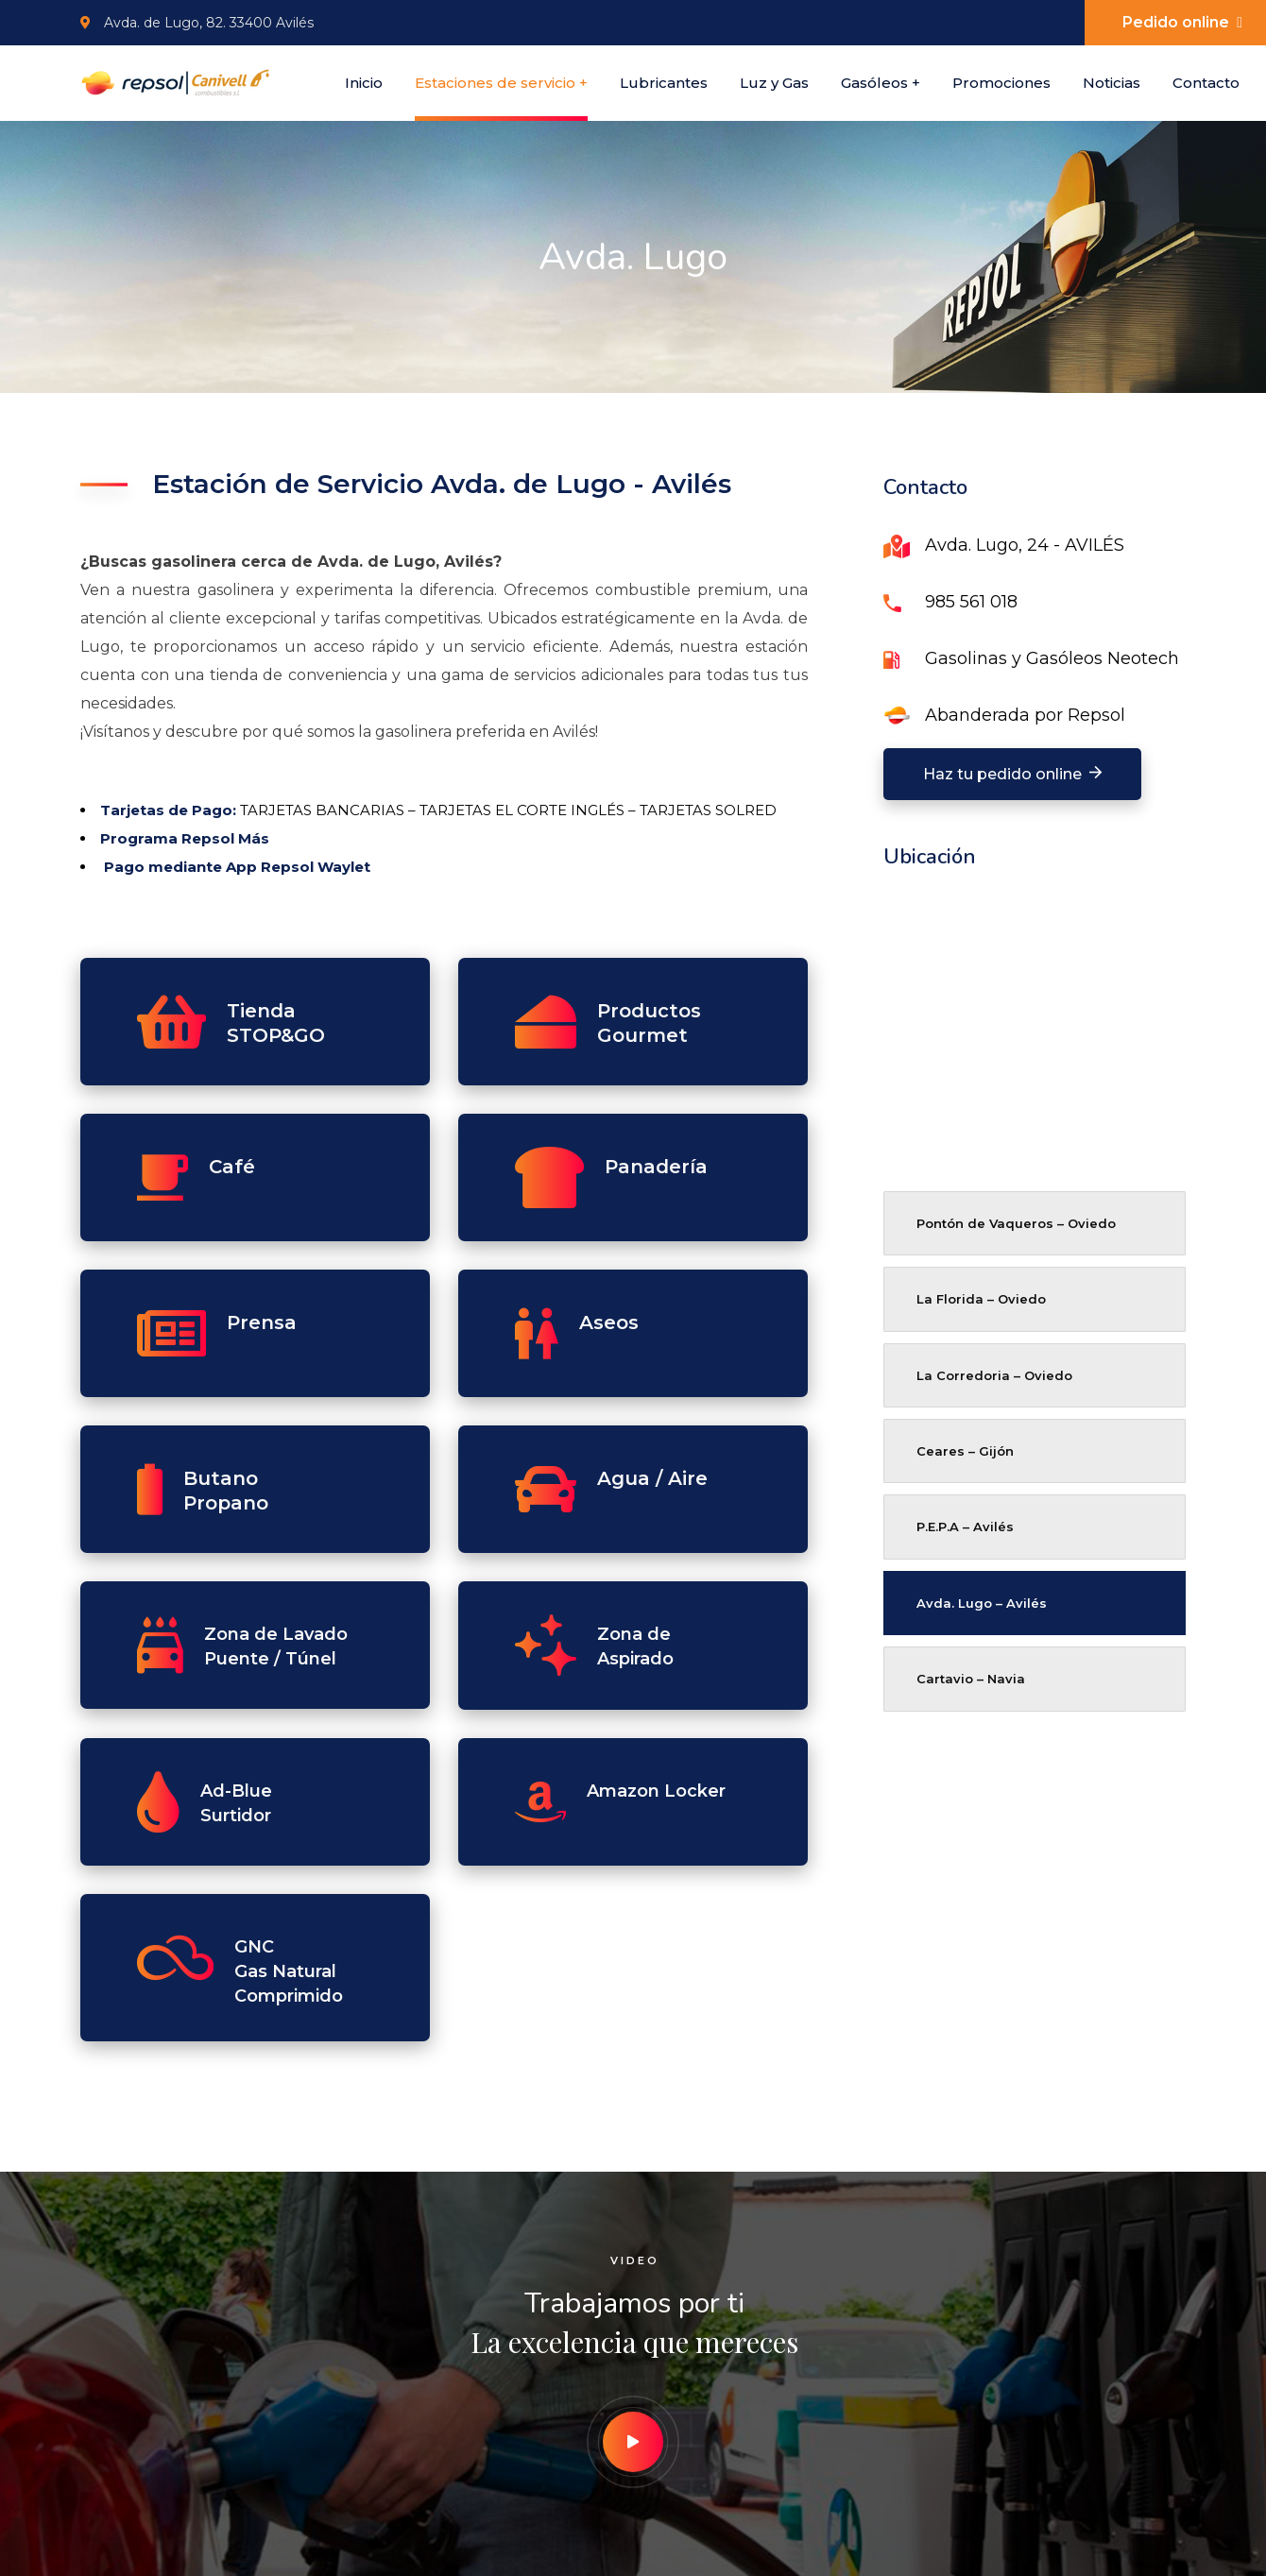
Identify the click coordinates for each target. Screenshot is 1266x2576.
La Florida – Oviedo (981, 1298)
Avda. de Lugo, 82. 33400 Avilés (197, 22)
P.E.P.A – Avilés (965, 1526)
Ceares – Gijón (965, 1451)
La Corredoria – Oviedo (994, 1375)
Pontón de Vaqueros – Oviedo (1016, 1223)
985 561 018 (971, 601)
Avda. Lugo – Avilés (981, 1603)
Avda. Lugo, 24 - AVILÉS (1024, 545)
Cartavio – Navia (970, 1678)
